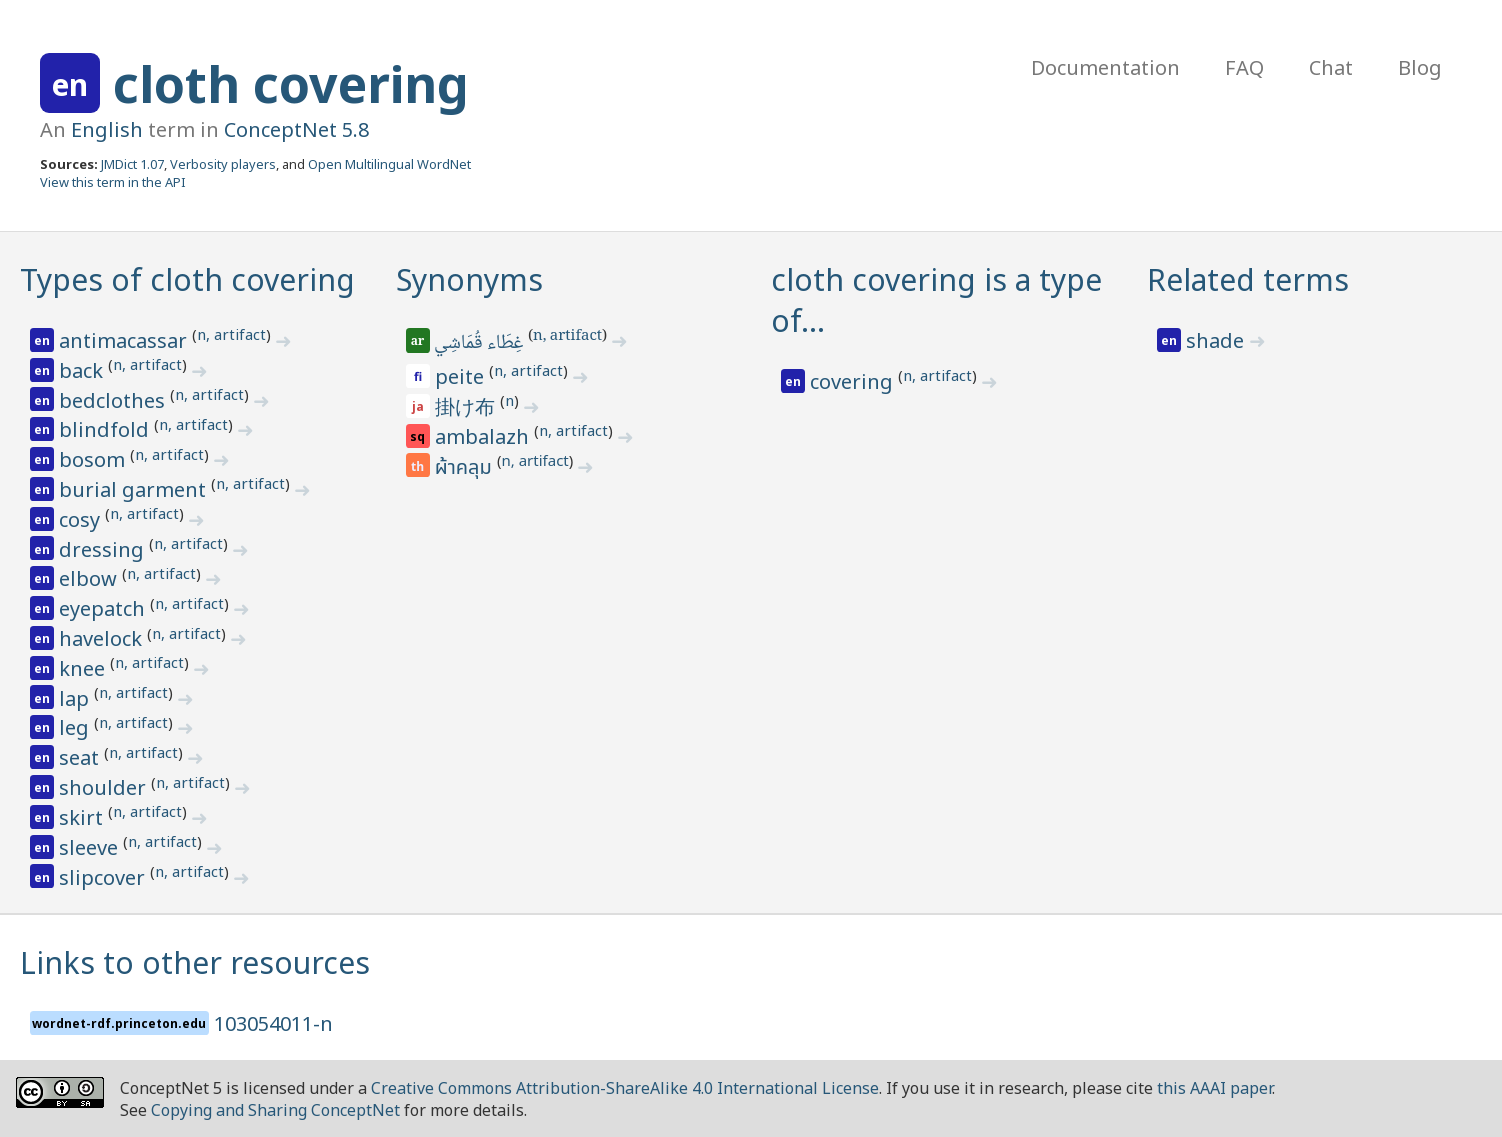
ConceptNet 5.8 (296, 129)
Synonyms (469, 279)
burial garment (135, 489)
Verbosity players (223, 164)
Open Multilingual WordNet (389, 164)
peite (462, 376)
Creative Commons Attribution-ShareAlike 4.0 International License (625, 1088)
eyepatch (104, 608)
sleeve (91, 847)
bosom (94, 459)
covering (854, 381)
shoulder (105, 787)
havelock (103, 638)
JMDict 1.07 (132, 164)
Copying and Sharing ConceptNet (275, 1110)
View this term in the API (113, 182)
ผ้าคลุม (466, 468)
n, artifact (231, 334)
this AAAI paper (1214, 1088)
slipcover (104, 877)
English (107, 129)
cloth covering (291, 84)
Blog (1420, 67)
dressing (104, 549)
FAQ (1244, 67)
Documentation (1105, 67)
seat (81, 757)
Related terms (1248, 279)
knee (84, 668)
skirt (83, 817)
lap (76, 698)
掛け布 (467, 406)
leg (76, 727)
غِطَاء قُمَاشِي (481, 344)
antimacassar (125, 340)
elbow (90, 578)
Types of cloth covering (187, 279)
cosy (82, 519)
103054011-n (273, 1023)
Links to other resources (195, 962)
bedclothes (114, 400)
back (83, 370)
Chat (1331, 67)
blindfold (106, 429)
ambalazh (484, 436)
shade (1217, 340)
